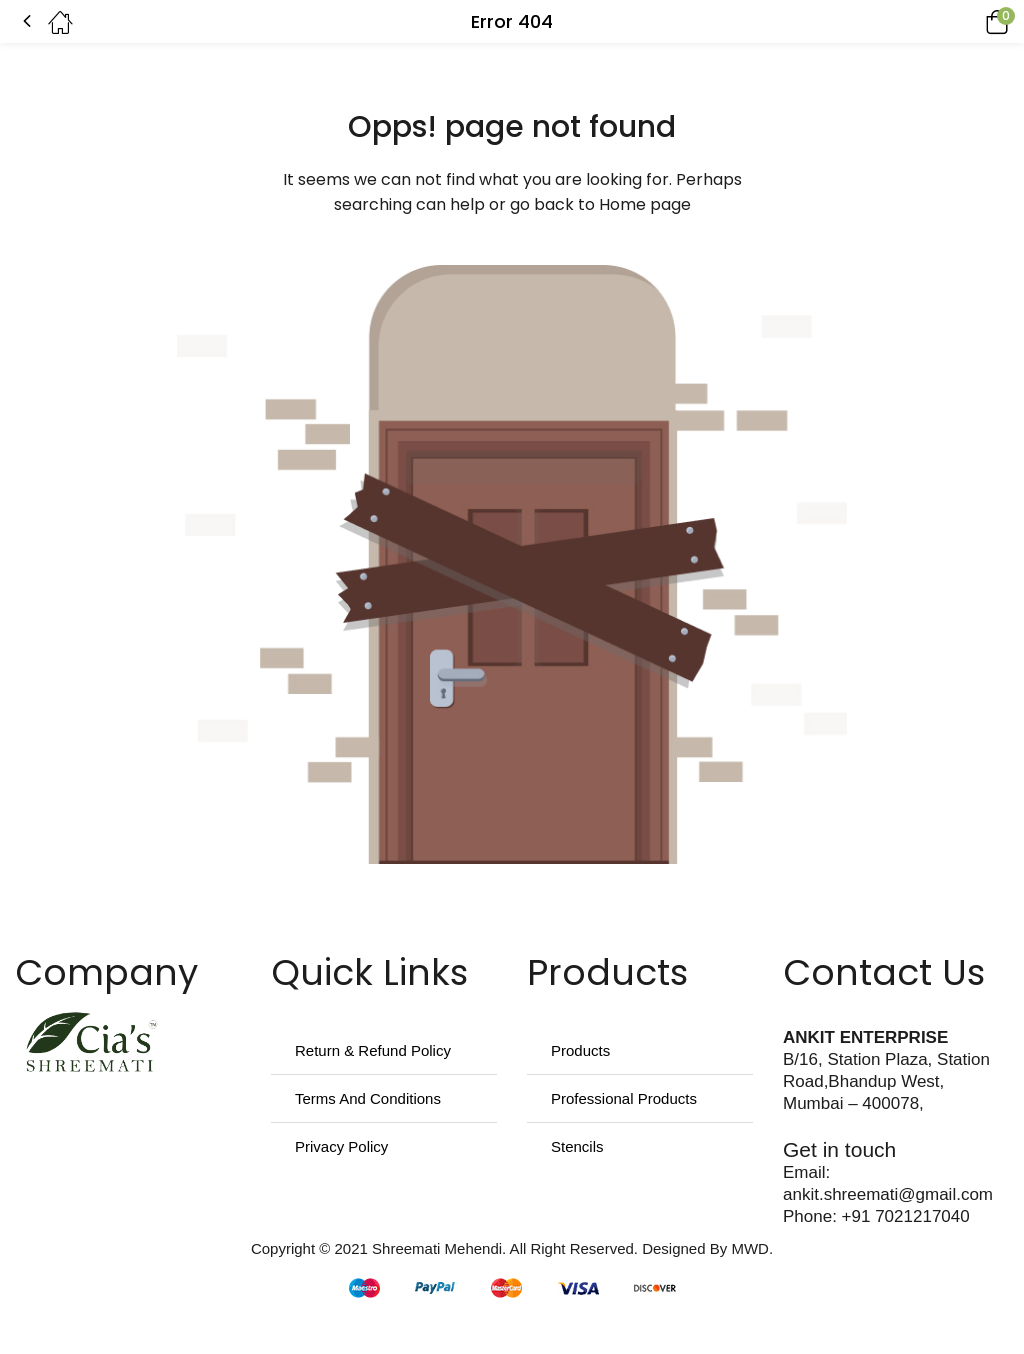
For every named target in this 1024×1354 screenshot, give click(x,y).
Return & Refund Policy (373, 1050)
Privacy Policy (341, 1146)
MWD (750, 1248)
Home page (645, 204)
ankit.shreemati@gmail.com (888, 1194)
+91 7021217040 (906, 1216)
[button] (969, 21)
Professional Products (624, 1098)
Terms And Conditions (368, 1098)
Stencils (577, 1146)
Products (580, 1050)
